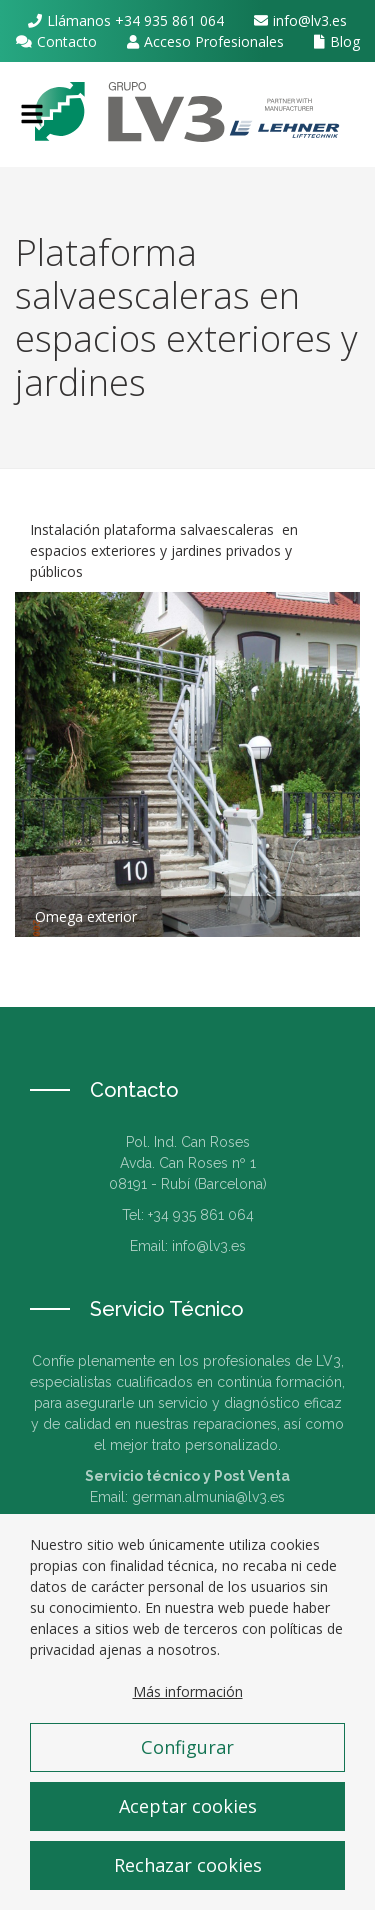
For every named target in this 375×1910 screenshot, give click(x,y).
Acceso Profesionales (214, 41)
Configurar (187, 1768)
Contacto (67, 41)
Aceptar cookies (188, 1827)
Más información (188, 1712)
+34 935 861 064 (169, 20)
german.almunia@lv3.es (208, 1497)
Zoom (187, 764)
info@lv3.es (310, 20)
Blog (345, 41)
